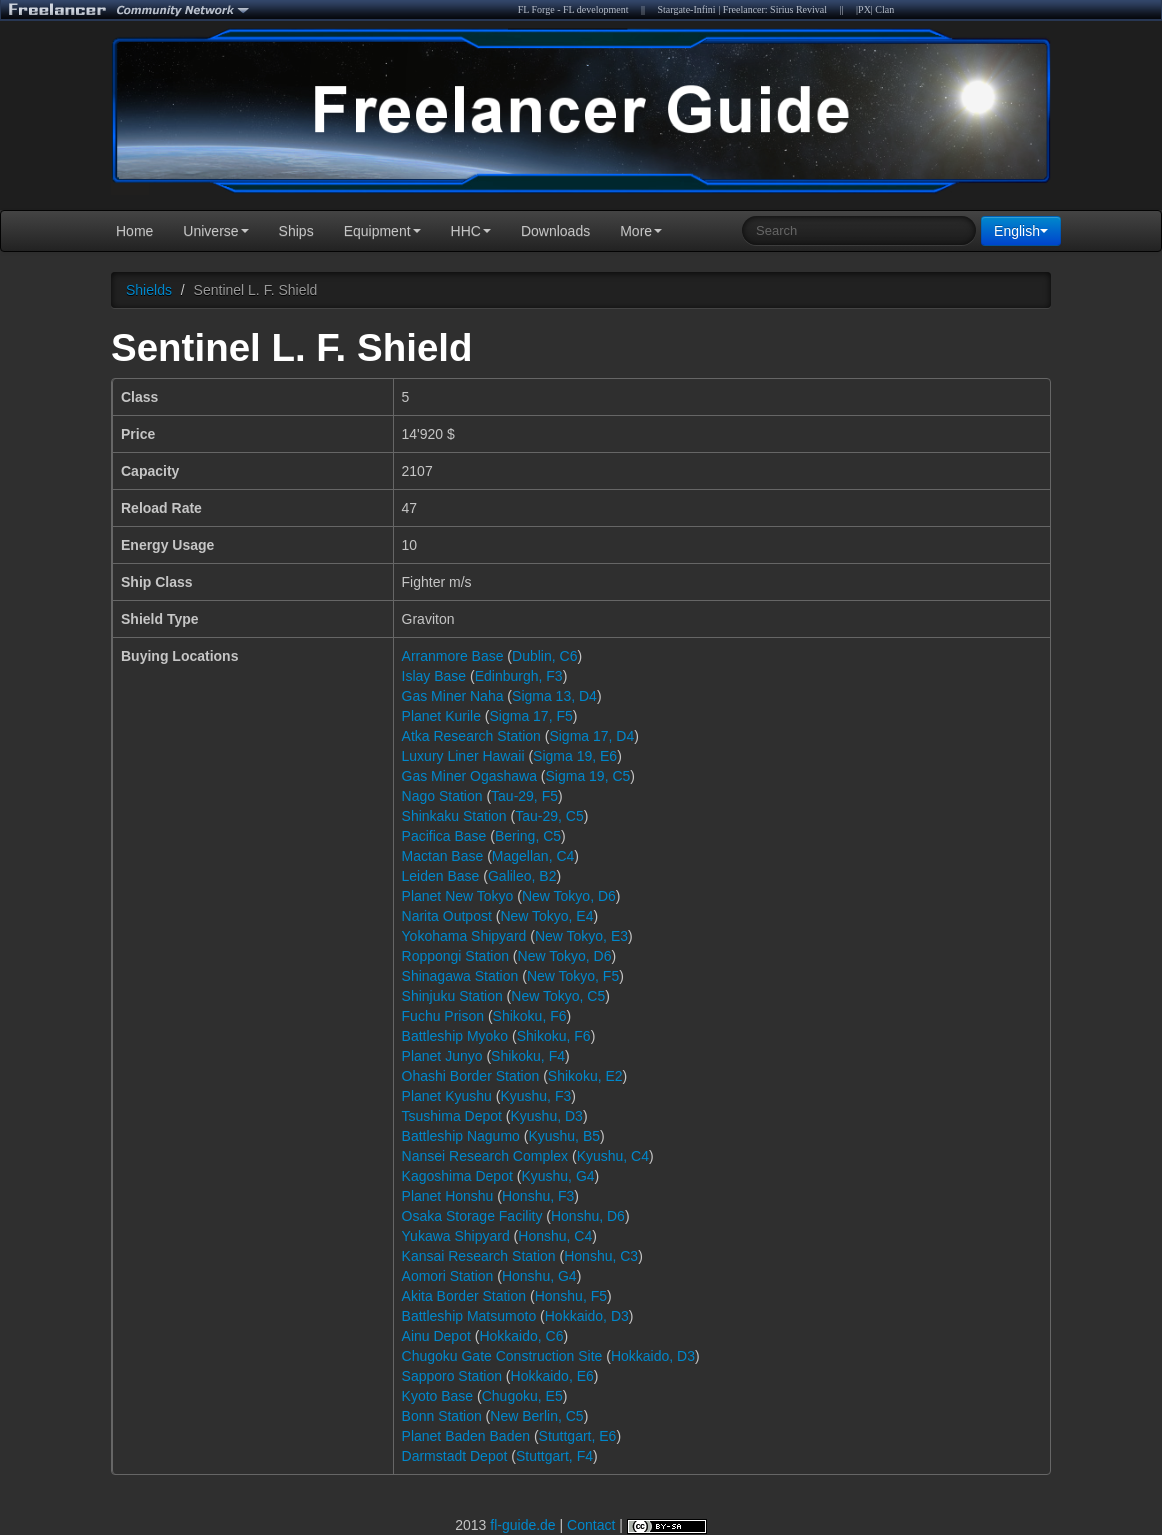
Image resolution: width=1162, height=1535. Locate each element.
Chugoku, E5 (522, 1396)
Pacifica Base (444, 836)
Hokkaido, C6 (521, 1336)
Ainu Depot (436, 1336)
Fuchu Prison (443, 1016)
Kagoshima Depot (457, 1176)
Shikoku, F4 (528, 1056)
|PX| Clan (875, 9)
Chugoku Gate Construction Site (502, 1356)
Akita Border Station (464, 1296)
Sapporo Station (452, 1376)
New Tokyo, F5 (573, 976)
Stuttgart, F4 (554, 1456)
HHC (471, 231)
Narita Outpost (447, 916)
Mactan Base (443, 856)
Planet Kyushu (447, 1096)
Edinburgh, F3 (519, 676)
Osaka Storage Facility (472, 1216)
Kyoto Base (438, 1396)
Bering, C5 (528, 836)
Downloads (555, 231)
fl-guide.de (522, 1525)
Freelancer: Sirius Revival (775, 9)
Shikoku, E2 (585, 1076)
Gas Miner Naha (453, 696)
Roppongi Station (455, 956)
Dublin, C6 (544, 656)
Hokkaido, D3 (587, 1316)
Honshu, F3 (538, 1196)
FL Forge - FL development (573, 9)
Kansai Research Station (479, 1256)
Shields (149, 290)
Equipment (382, 231)
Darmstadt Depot (455, 1456)
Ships (296, 231)
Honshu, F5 (571, 1296)
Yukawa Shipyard (456, 1236)
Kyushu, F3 (535, 1096)
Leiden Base (441, 876)
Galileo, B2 (522, 876)
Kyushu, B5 (564, 1136)
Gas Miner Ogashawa (469, 776)
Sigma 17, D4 (591, 736)
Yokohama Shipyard (464, 936)
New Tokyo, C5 (558, 996)
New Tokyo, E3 (581, 936)
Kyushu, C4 (613, 1156)
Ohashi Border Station (471, 1076)
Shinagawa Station (460, 976)
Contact (591, 1525)
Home (134, 231)
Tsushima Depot (452, 1116)
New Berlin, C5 (536, 1416)
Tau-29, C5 (549, 816)
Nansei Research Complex (485, 1156)
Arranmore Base (453, 656)
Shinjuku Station (452, 996)
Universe (215, 231)
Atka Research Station (471, 736)
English (1021, 231)
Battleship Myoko (455, 1036)
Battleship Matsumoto (469, 1316)
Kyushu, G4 (557, 1176)
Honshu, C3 (601, 1256)
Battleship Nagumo (461, 1136)
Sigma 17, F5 (531, 716)
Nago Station (442, 796)
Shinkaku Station (454, 816)
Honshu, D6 (588, 1216)
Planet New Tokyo (458, 896)
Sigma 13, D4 (554, 696)
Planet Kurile (441, 716)
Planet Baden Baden (466, 1436)
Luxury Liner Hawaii (463, 756)
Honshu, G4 (539, 1276)
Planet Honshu (448, 1196)
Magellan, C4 (533, 856)
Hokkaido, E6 (552, 1376)
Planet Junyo (442, 1056)
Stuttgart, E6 (578, 1436)
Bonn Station (442, 1416)
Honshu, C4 (555, 1236)
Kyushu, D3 (547, 1116)
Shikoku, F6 (530, 1016)
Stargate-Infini (686, 9)
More (641, 231)
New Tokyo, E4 (546, 916)
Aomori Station (448, 1276)
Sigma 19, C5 (588, 776)
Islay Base (434, 676)
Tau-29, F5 (524, 796)
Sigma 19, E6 (575, 756)
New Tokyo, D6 (569, 896)
